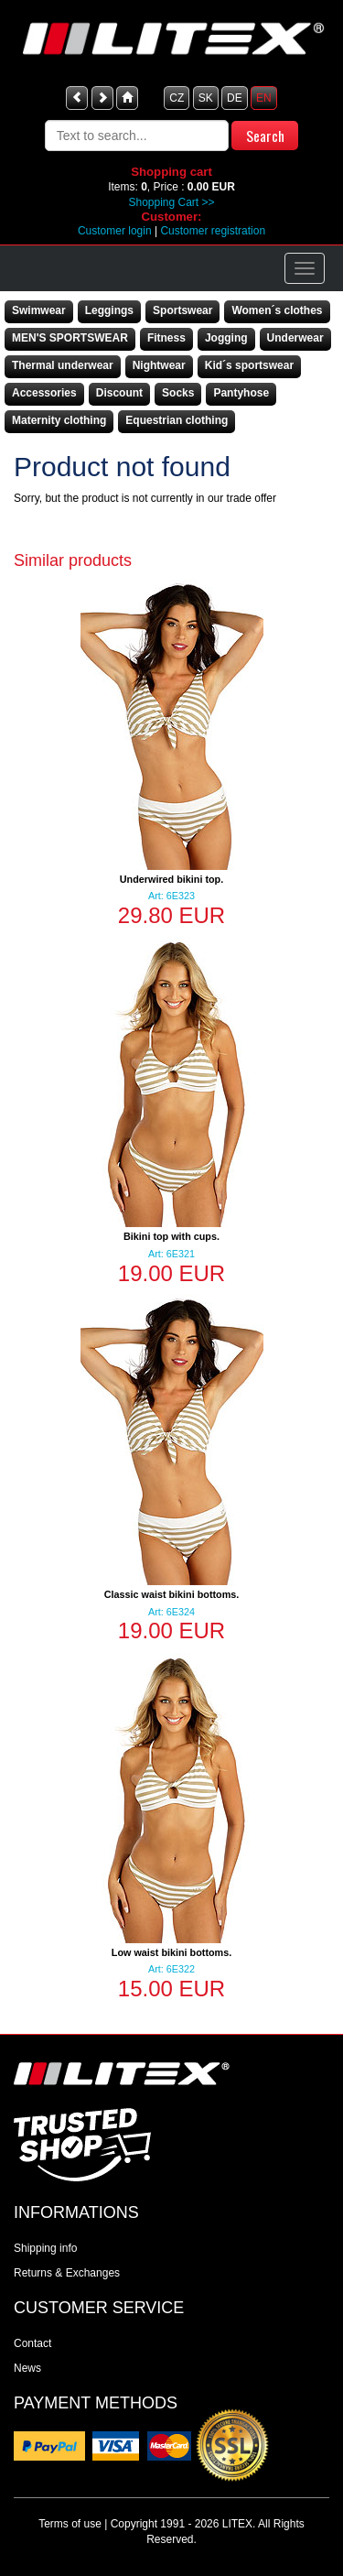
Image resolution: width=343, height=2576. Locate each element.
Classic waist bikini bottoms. (172, 1594)
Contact (32, 2343)
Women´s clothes (276, 310)
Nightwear (159, 365)
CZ (176, 98)
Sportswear (182, 310)
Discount (119, 392)
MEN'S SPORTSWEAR (70, 338)
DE (234, 98)
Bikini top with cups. (171, 1236)
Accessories (44, 392)
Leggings (109, 310)
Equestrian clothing (176, 420)
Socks (178, 392)
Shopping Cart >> (171, 202)
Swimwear (39, 310)
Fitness (166, 338)
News (27, 2368)
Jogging (226, 338)
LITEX (237, 2523)
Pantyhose (241, 392)
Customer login (115, 230)
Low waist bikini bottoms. (171, 1952)
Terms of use (70, 2523)
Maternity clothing (59, 420)
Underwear (295, 338)
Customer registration (212, 230)
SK (205, 98)
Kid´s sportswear (249, 365)
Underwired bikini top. (171, 879)
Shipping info (45, 2248)
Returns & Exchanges (67, 2272)
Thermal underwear (62, 365)
